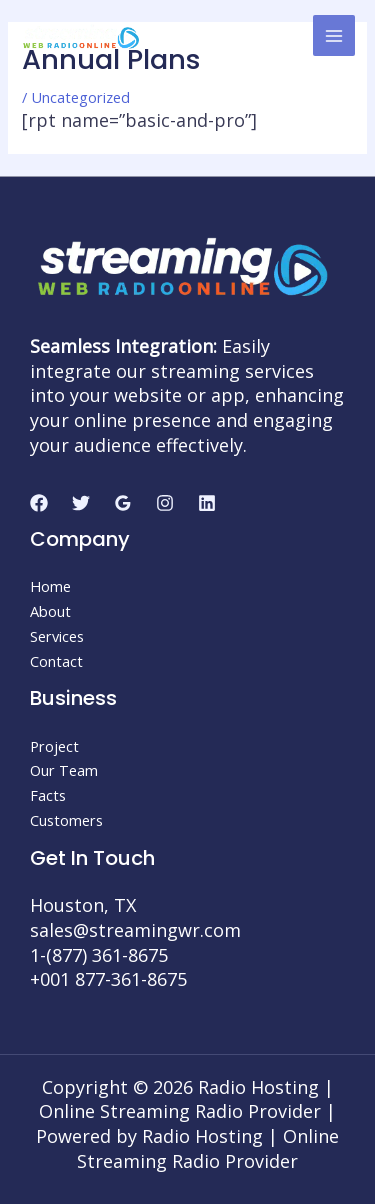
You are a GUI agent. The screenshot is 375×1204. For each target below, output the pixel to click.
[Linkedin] (207, 503)
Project (54, 746)
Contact (56, 661)
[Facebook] (39, 503)
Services (57, 636)
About (50, 611)
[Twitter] (81, 503)
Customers (66, 820)
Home (50, 586)
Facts (48, 795)
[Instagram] (165, 503)
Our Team (64, 770)
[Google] (123, 503)
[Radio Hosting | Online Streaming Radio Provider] (80, 35)
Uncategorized (80, 97)
